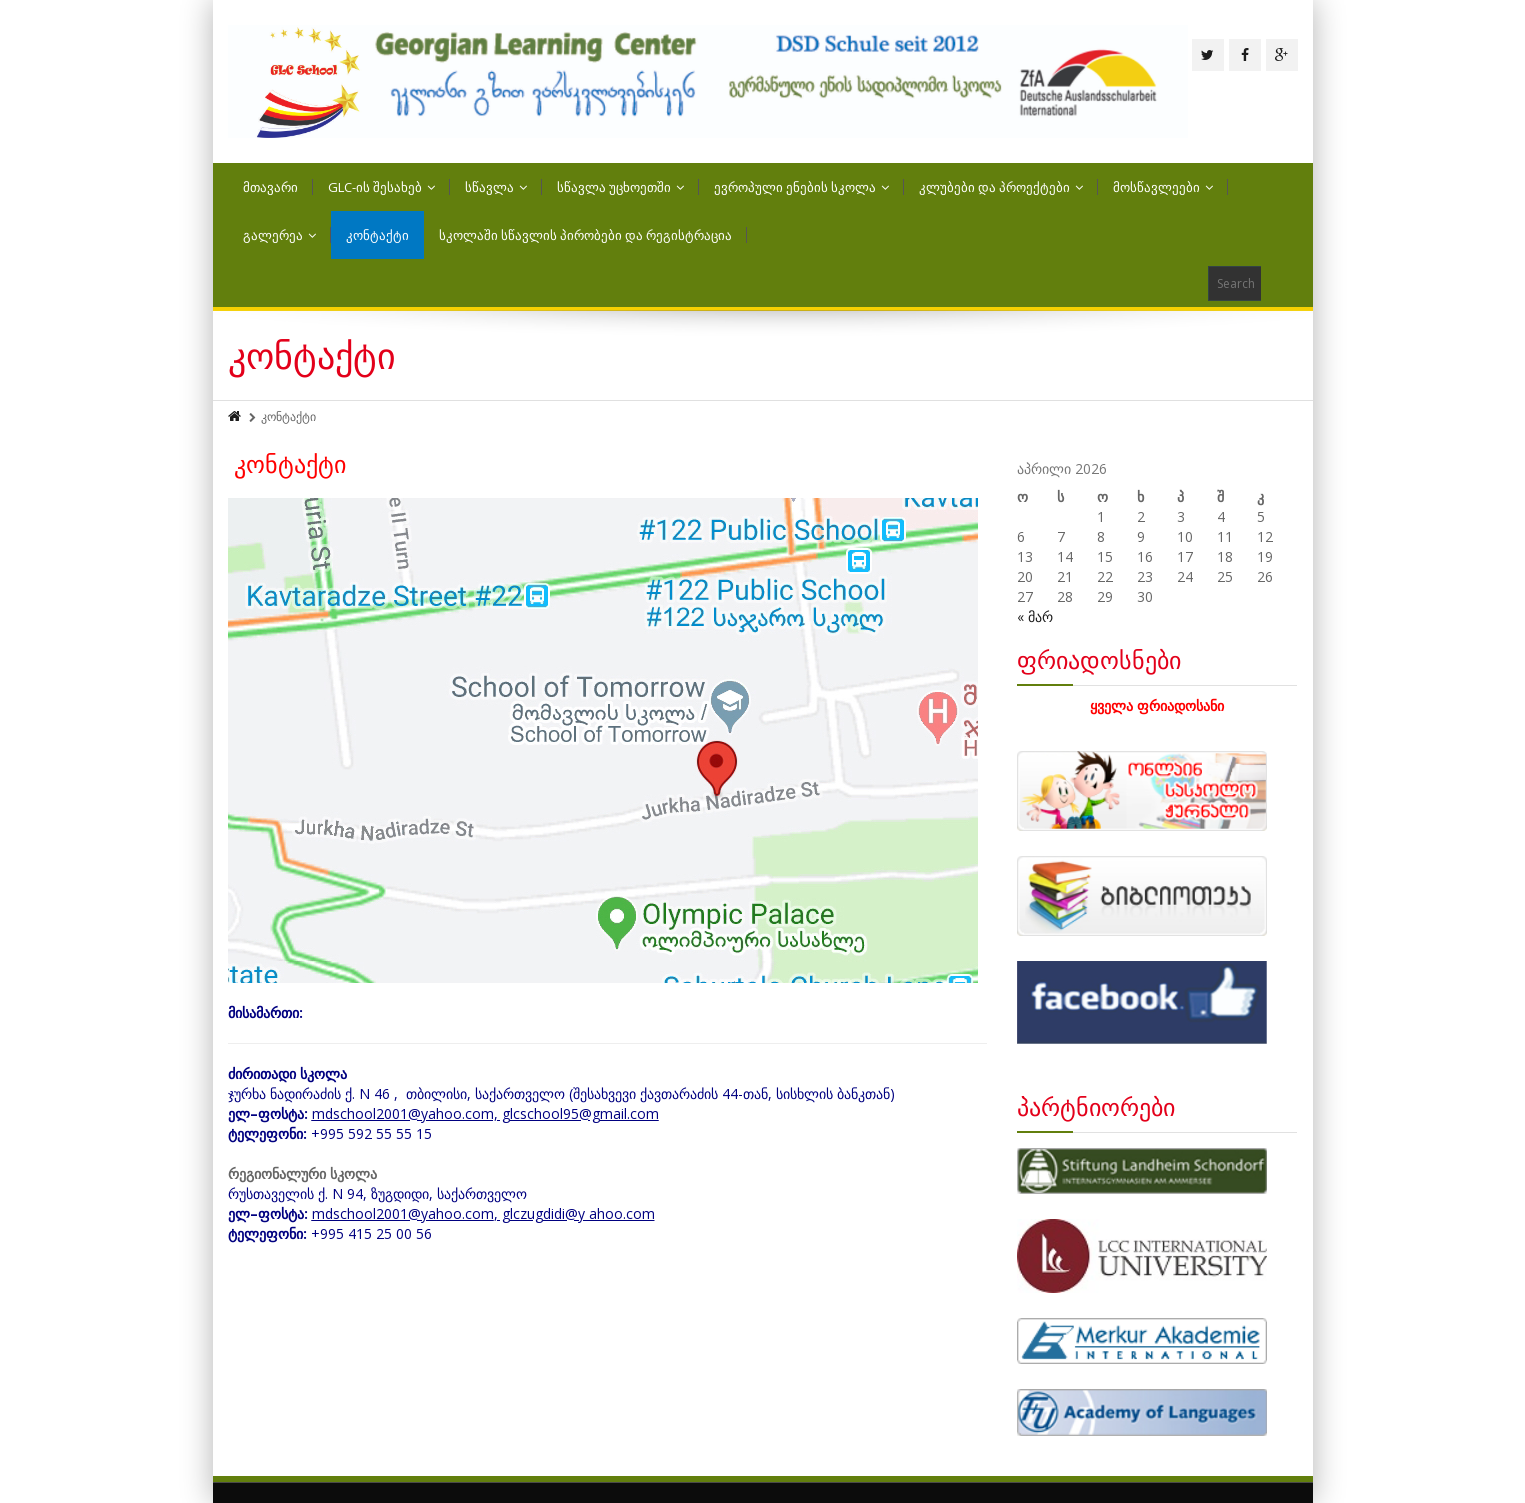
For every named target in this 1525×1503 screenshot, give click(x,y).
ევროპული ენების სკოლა (801, 187)
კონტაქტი (377, 235)
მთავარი (270, 187)
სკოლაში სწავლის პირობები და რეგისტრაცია (585, 235)
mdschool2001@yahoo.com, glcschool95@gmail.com (485, 1113)
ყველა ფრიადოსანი (1157, 705)
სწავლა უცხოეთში (620, 187)
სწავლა (496, 187)
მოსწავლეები (1163, 187)
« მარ (1035, 616)
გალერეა (279, 235)
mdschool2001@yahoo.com (403, 1213)
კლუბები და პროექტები (1001, 187)
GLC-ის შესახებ (381, 187)
